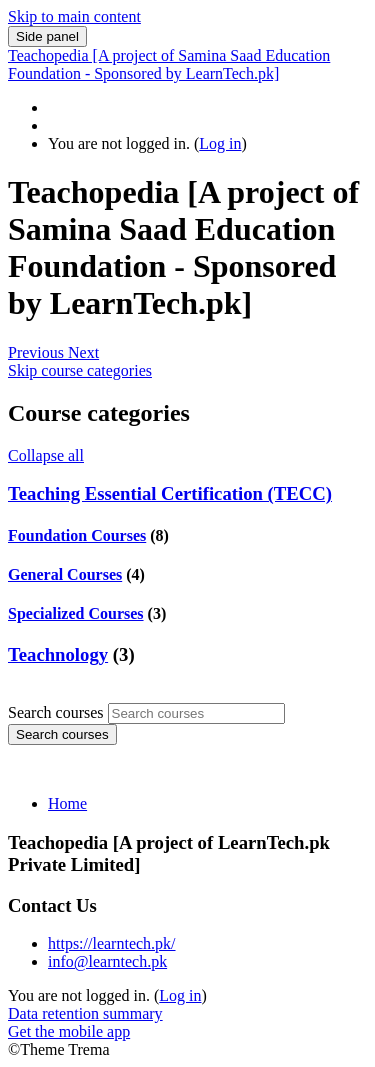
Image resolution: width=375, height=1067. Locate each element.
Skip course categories (80, 370)
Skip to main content (74, 16)
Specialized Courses (76, 613)
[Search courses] (196, 713)
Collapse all (46, 455)
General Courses (65, 574)
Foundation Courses (77, 535)
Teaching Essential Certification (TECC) (170, 493)
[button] (38, 352)
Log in (220, 143)
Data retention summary (85, 1013)
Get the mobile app (69, 1031)
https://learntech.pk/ (112, 943)
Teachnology (58, 654)
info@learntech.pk (107, 961)
